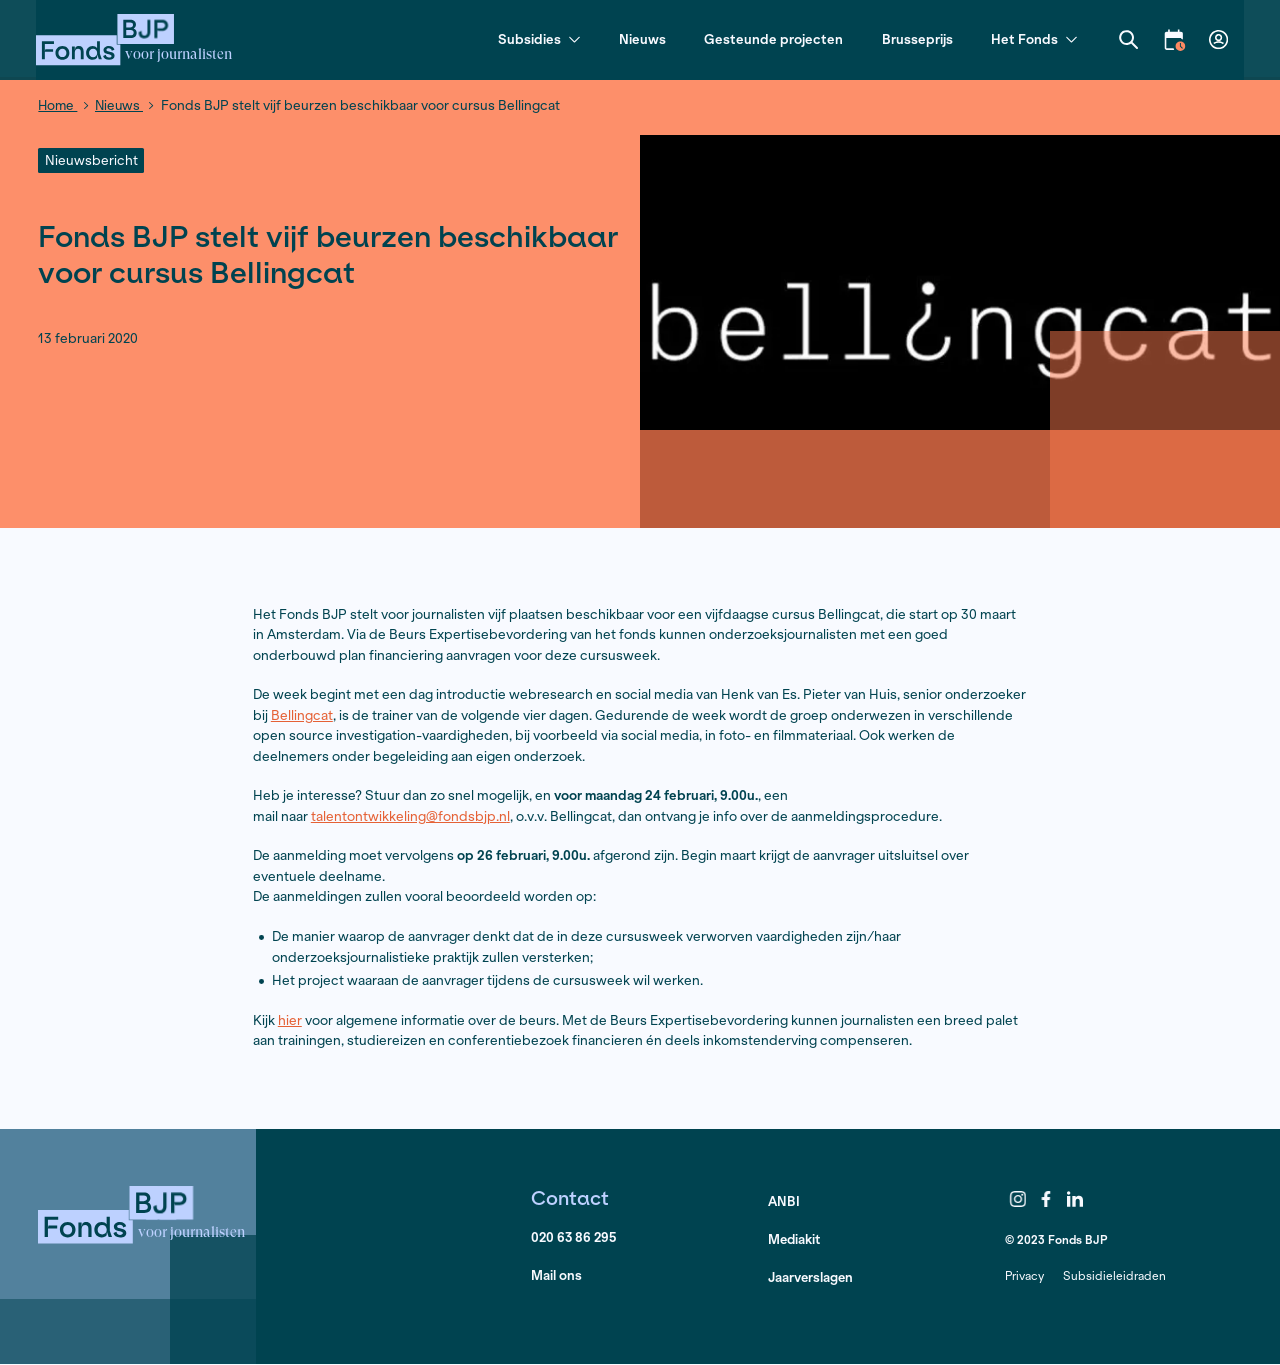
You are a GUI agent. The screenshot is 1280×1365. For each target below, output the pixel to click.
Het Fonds (1032, 40)
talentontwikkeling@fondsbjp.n (409, 815)
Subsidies (537, 40)
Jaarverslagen (811, 1278)
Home (58, 105)
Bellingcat (302, 714)
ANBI (784, 1201)
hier (290, 1019)
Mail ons (556, 1276)
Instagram (1018, 1198)
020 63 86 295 (575, 1238)
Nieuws (640, 39)
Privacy (1024, 1274)
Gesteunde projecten (771, 39)
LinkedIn (1075, 1198)
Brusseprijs (915, 39)
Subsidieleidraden (1114, 1274)
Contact (570, 1196)
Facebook (1047, 1198)
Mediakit (795, 1239)
